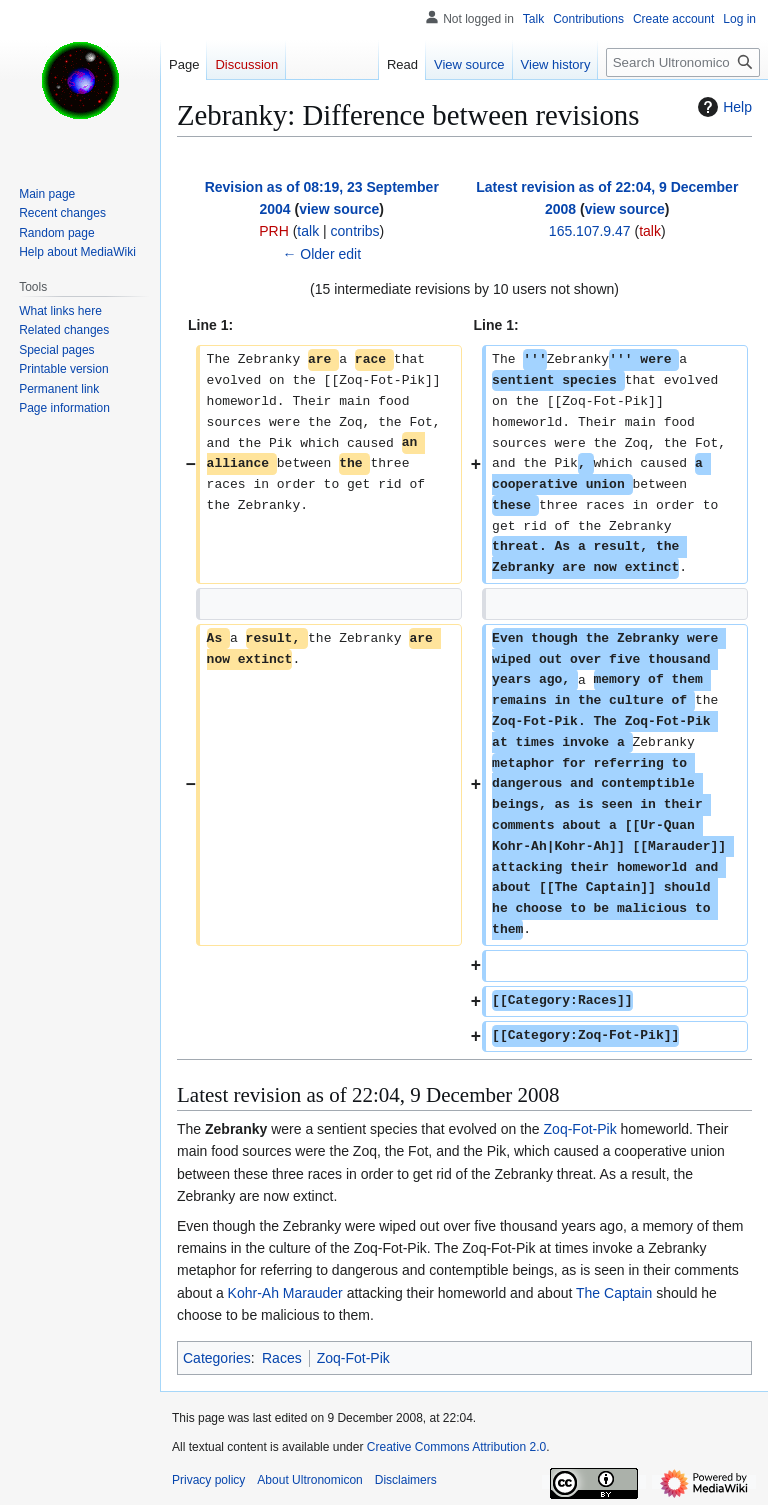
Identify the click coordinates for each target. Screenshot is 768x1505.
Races (282, 1358)
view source (339, 209)
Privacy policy (208, 1480)
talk (308, 231)
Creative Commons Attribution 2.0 (456, 1447)
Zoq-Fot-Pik (580, 1129)
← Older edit (321, 254)
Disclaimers (406, 1480)
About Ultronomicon (309, 1480)
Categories (217, 1358)
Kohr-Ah (253, 1293)
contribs (355, 231)
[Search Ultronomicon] (683, 62)
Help (722, 107)
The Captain (614, 1293)
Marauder (313, 1293)
